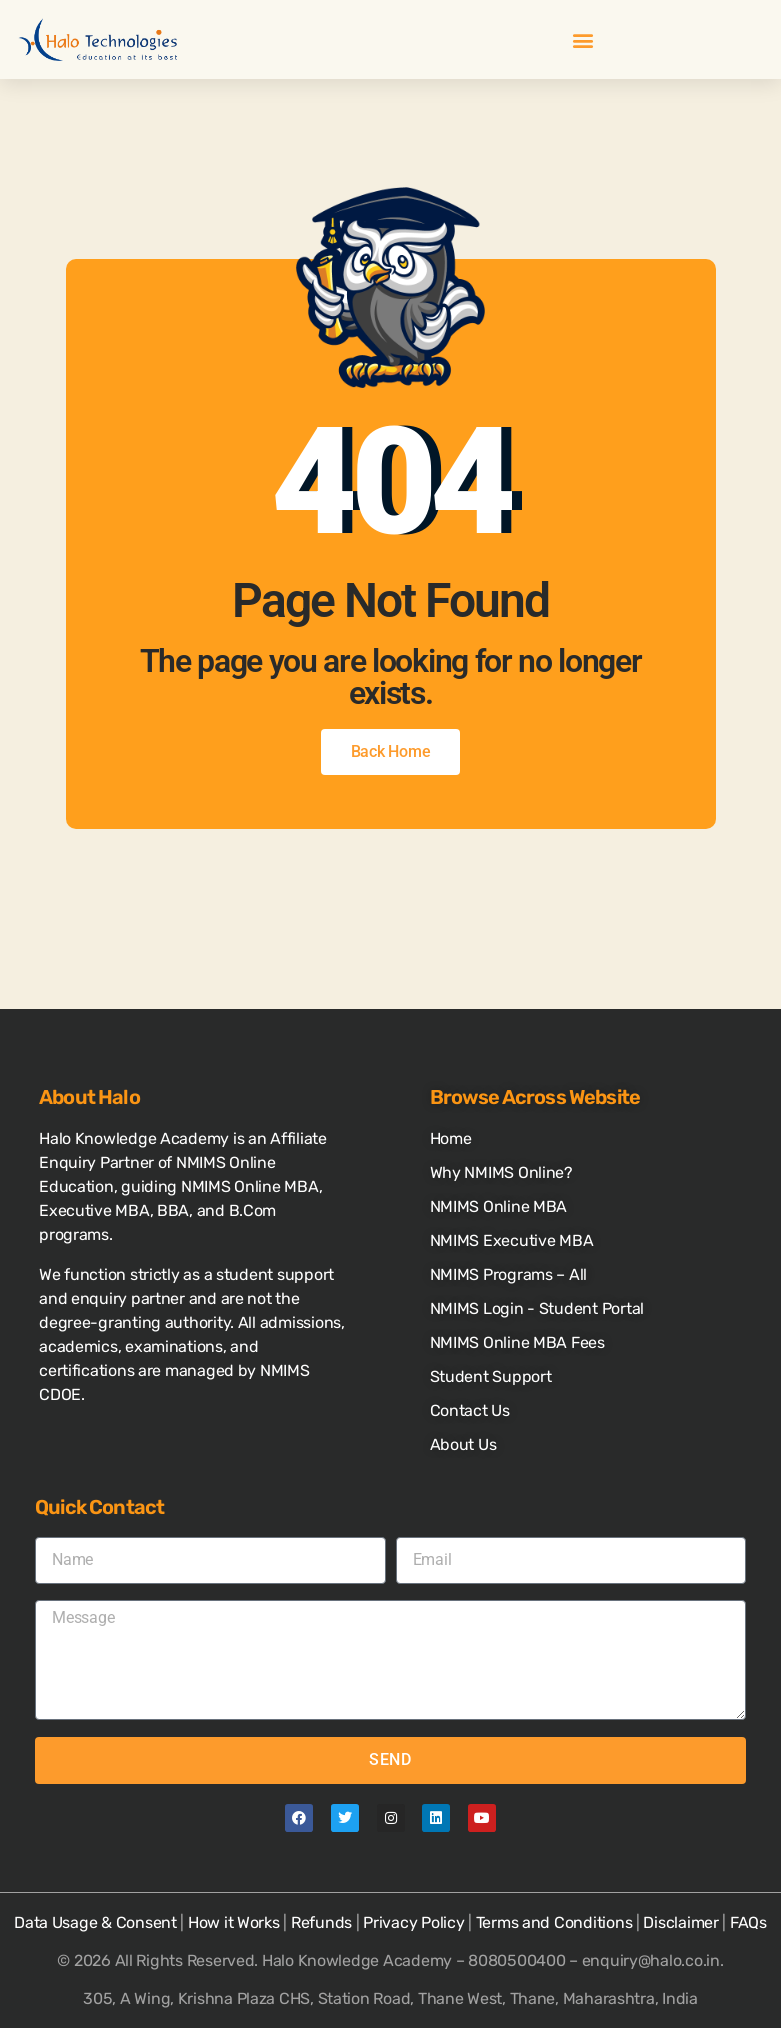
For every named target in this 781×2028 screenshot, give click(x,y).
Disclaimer (680, 1922)
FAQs (748, 1922)
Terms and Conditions (554, 1922)
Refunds (321, 1922)
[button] (582, 39)
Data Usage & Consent (95, 1922)
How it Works (234, 1922)
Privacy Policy (413, 1922)
